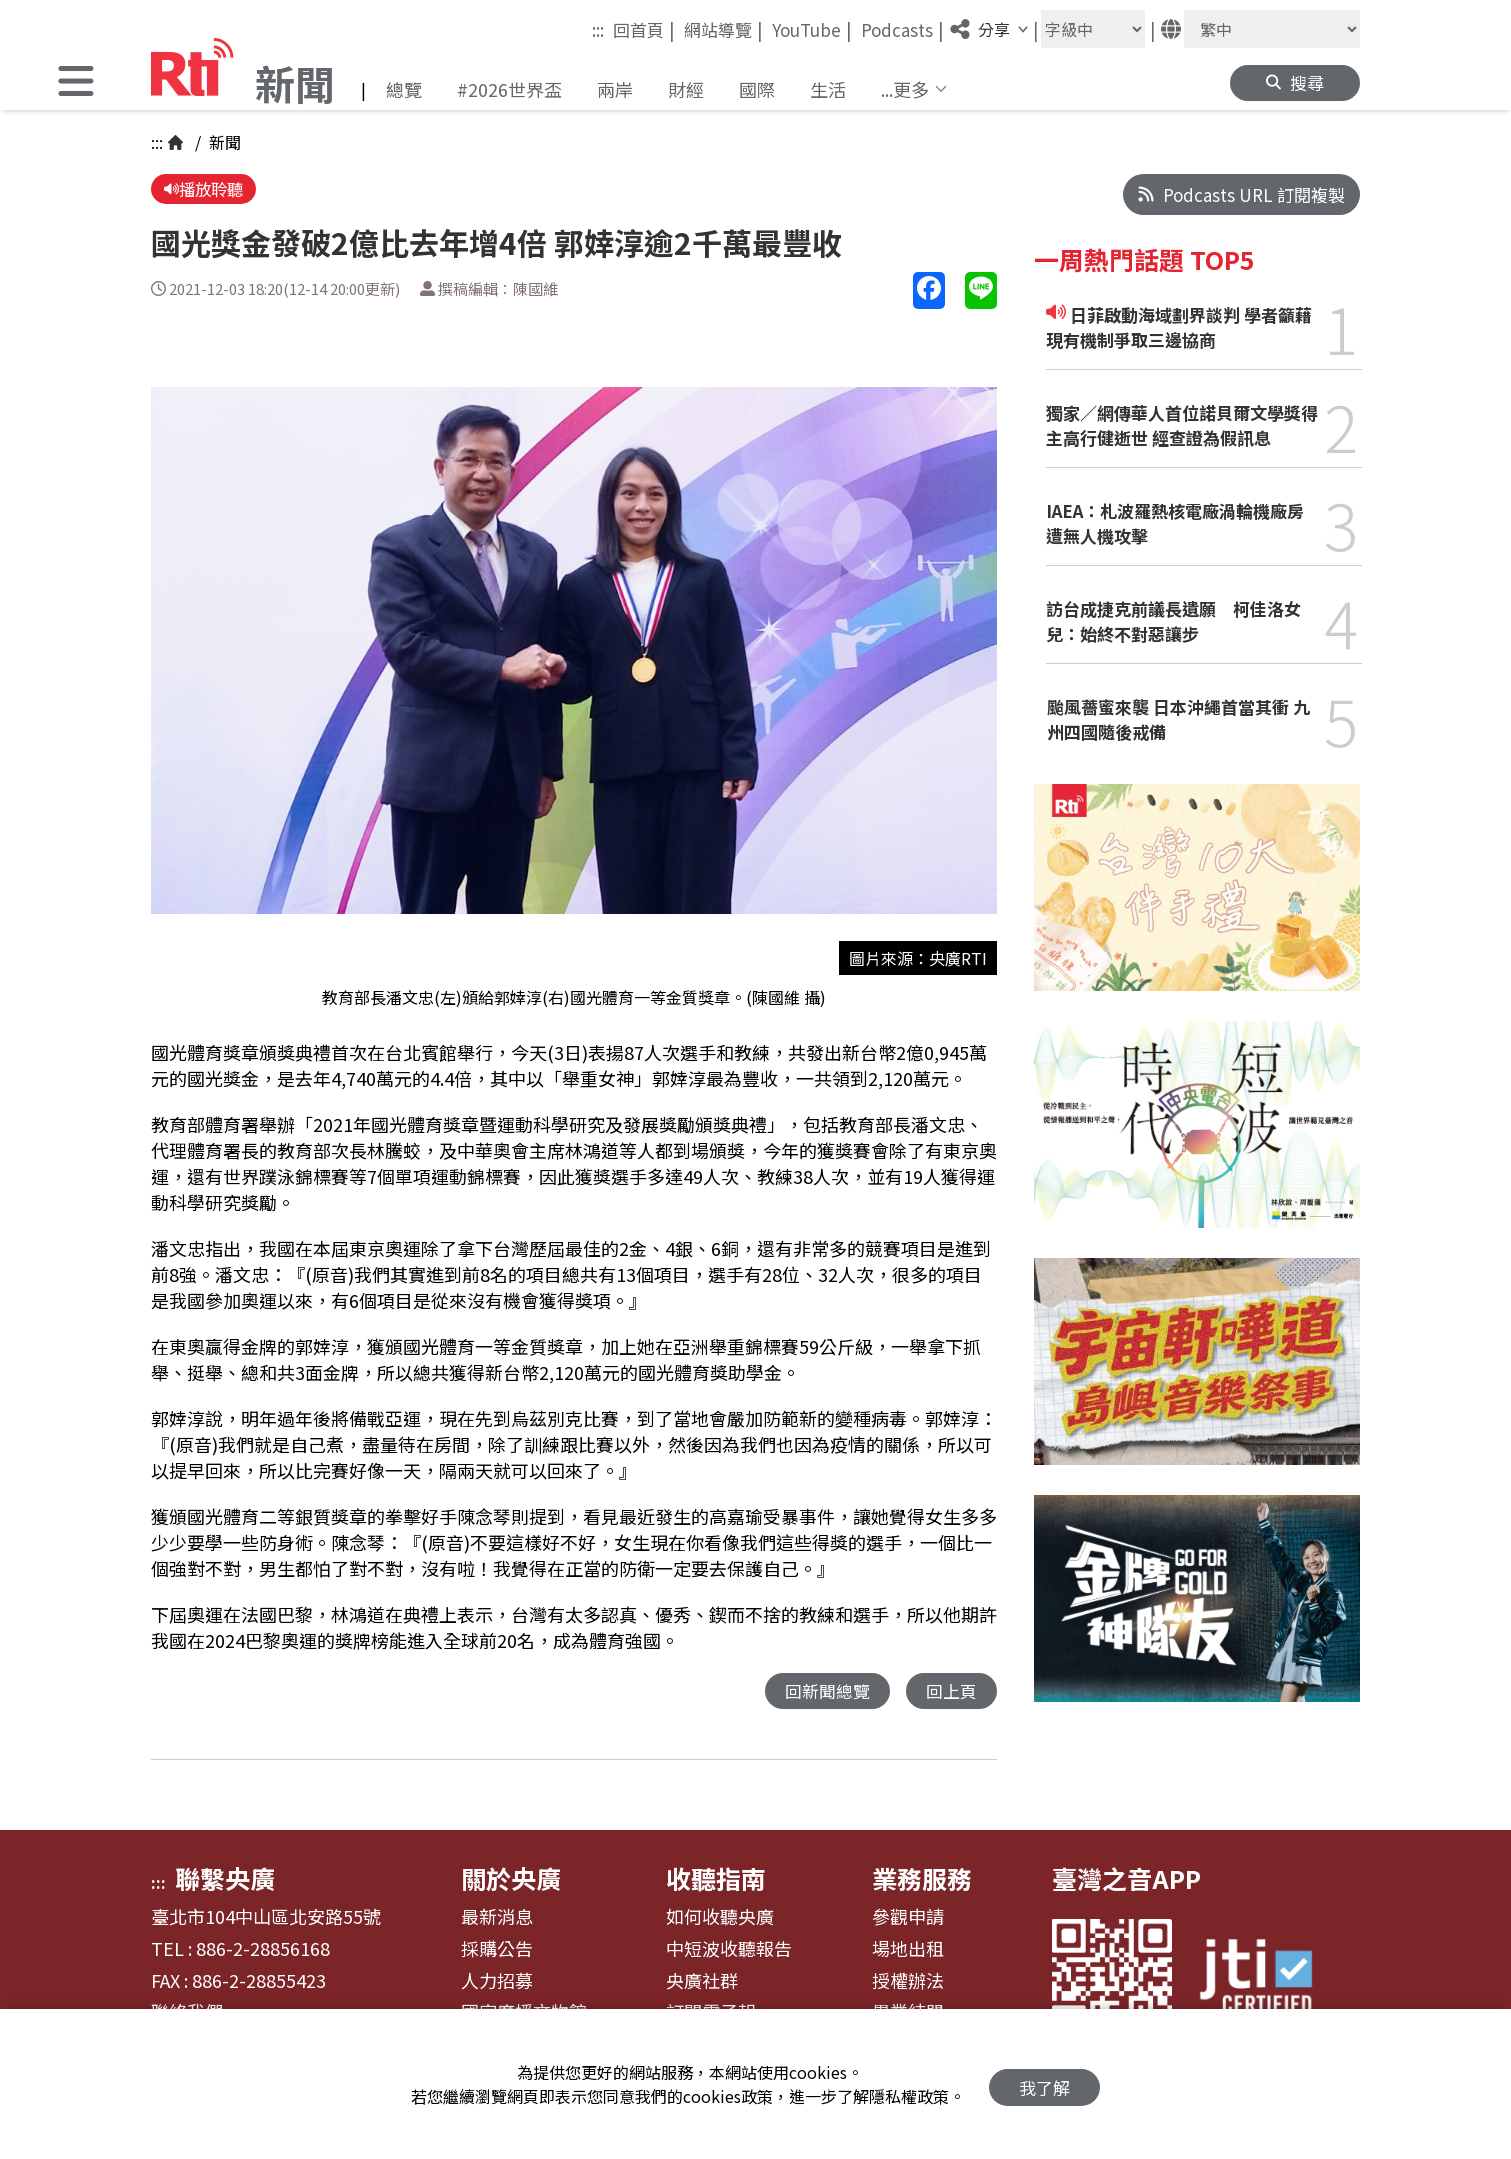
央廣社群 (702, 1983)
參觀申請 (908, 1919)
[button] (76, 83)
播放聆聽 (205, 189)
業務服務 (922, 1880)
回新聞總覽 (827, 1692)
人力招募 (497, 1983)
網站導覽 (723, 29)
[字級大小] (1093, 29)
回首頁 (644, 29)
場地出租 (908, 1951)
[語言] (1272, 29)
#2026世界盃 (509, 89)
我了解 (1044, 2084)
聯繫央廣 (225, 1880)
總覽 (404, 89)
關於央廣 (511, 1880)
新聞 (223, 142)
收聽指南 (716, 1880)
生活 (828, 89)
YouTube (812, 29)
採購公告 (497, 1951)
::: (598, 29)
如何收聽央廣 (720, 1919)
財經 (686, 89)
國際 (757, 89)
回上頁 (951, 1692)
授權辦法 (908, 1983)
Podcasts (902, 29)
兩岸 (615, 89)
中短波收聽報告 (729, 1951)
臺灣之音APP (1126, 1880)
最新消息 (497, 1919)
